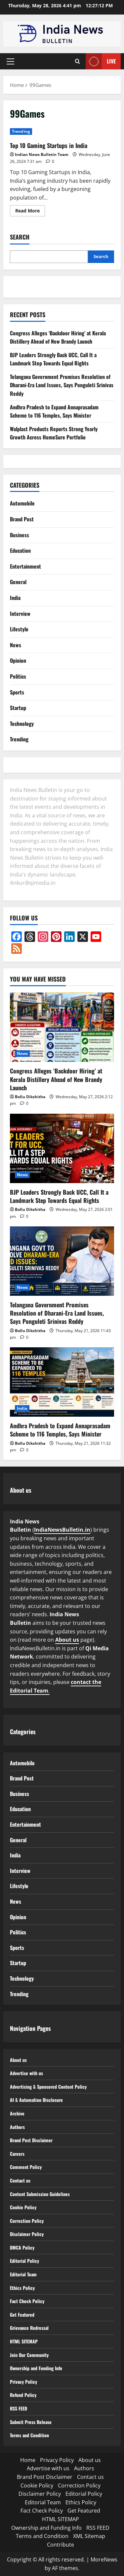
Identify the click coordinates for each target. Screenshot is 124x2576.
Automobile (22, 503)
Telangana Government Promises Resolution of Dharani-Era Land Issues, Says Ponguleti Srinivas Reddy (61, 385)
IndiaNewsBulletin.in (62, 1529)
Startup (18, 708)
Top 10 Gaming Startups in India (48, 145)
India (15, 598)
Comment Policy (27, 2167)
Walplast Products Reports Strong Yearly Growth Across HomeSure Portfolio (54, 433)
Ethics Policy (23, 2288)
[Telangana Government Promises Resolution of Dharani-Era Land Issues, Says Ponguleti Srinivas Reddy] (62, 1261)
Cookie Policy (24, 2207)
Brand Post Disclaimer (34, 2140)
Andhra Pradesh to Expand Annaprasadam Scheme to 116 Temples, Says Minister (54, 411)
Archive (18, 2113)
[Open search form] (77, 61)
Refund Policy (25, 2395)
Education (20, 550)
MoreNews (104, 2559)
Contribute (60, 2544)
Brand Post (22, 519)
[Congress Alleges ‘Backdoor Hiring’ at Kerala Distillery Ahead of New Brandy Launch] (62, 1027)
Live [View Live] (101, 61)
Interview (20, 613)
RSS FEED (20, 2408)
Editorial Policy (26, 2260)
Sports (17, 692)
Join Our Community (31, 2355)
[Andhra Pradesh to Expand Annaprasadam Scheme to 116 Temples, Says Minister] (62, 1382)
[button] (10, 61)
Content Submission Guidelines (43, 2194)
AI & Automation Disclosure (39, 2100)
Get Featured (24, 2314)
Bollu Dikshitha (30, 1097)
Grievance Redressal (32, 2328)
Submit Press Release (33, 2422)
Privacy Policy (25, 2381)
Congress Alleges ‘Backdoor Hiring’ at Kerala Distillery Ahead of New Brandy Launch (58, 337)
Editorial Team (25, 2274)
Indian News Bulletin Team (41, 154)
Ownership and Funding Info (39, 2368)
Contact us (21, 2180)
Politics (18, 676)
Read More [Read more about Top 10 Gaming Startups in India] (30, 211)
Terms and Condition (32, 2435)
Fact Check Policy (29, 2301)
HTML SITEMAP (25, 2341)
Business (19, 535)
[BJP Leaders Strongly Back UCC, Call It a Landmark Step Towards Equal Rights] (62, 1148)
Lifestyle (19, 629)
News (15, 645)
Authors (18, 2127)
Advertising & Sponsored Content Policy (53, 2086)
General (18, 582)
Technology (22, 724)
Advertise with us (29, 2073)
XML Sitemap (89, 2536)
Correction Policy (28, 2220)
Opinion (18, 660)
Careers (18, 2153)
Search (19, 237)
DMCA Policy (23, 2247)
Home (27, 2460)
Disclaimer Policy (28, 2234)
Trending (21, 131)
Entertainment (25, 566)
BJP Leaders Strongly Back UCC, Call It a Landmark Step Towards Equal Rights (53, 359)
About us (67, 1639)
